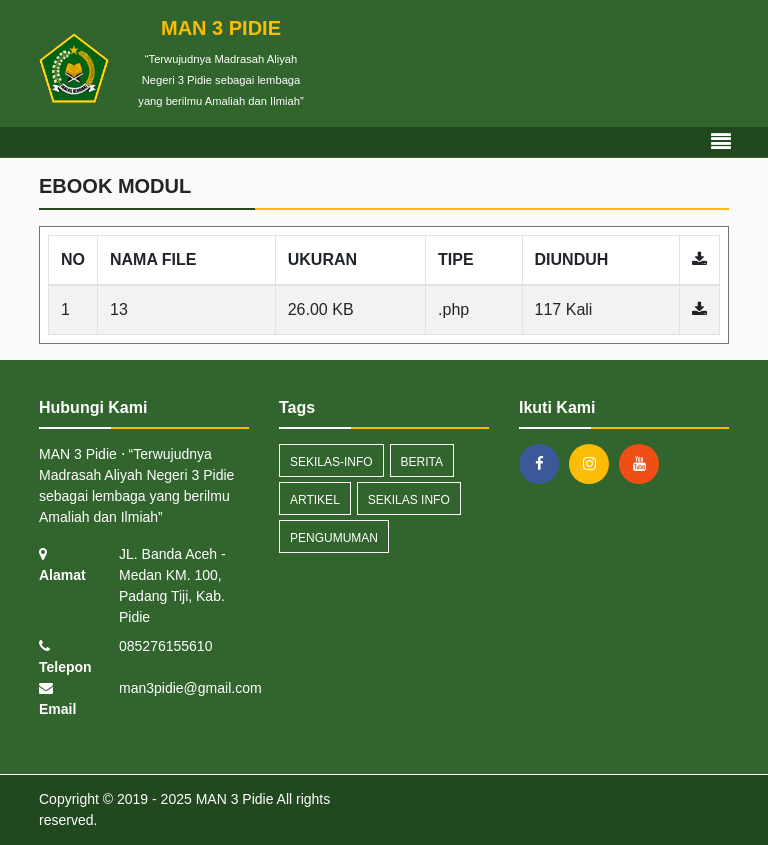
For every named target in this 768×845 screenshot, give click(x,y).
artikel (315, 500)
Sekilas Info (409, 500)
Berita (422, 462)
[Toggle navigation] (721, 142)
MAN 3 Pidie (233, 799)
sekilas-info (331, 462)
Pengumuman (334, 538)
